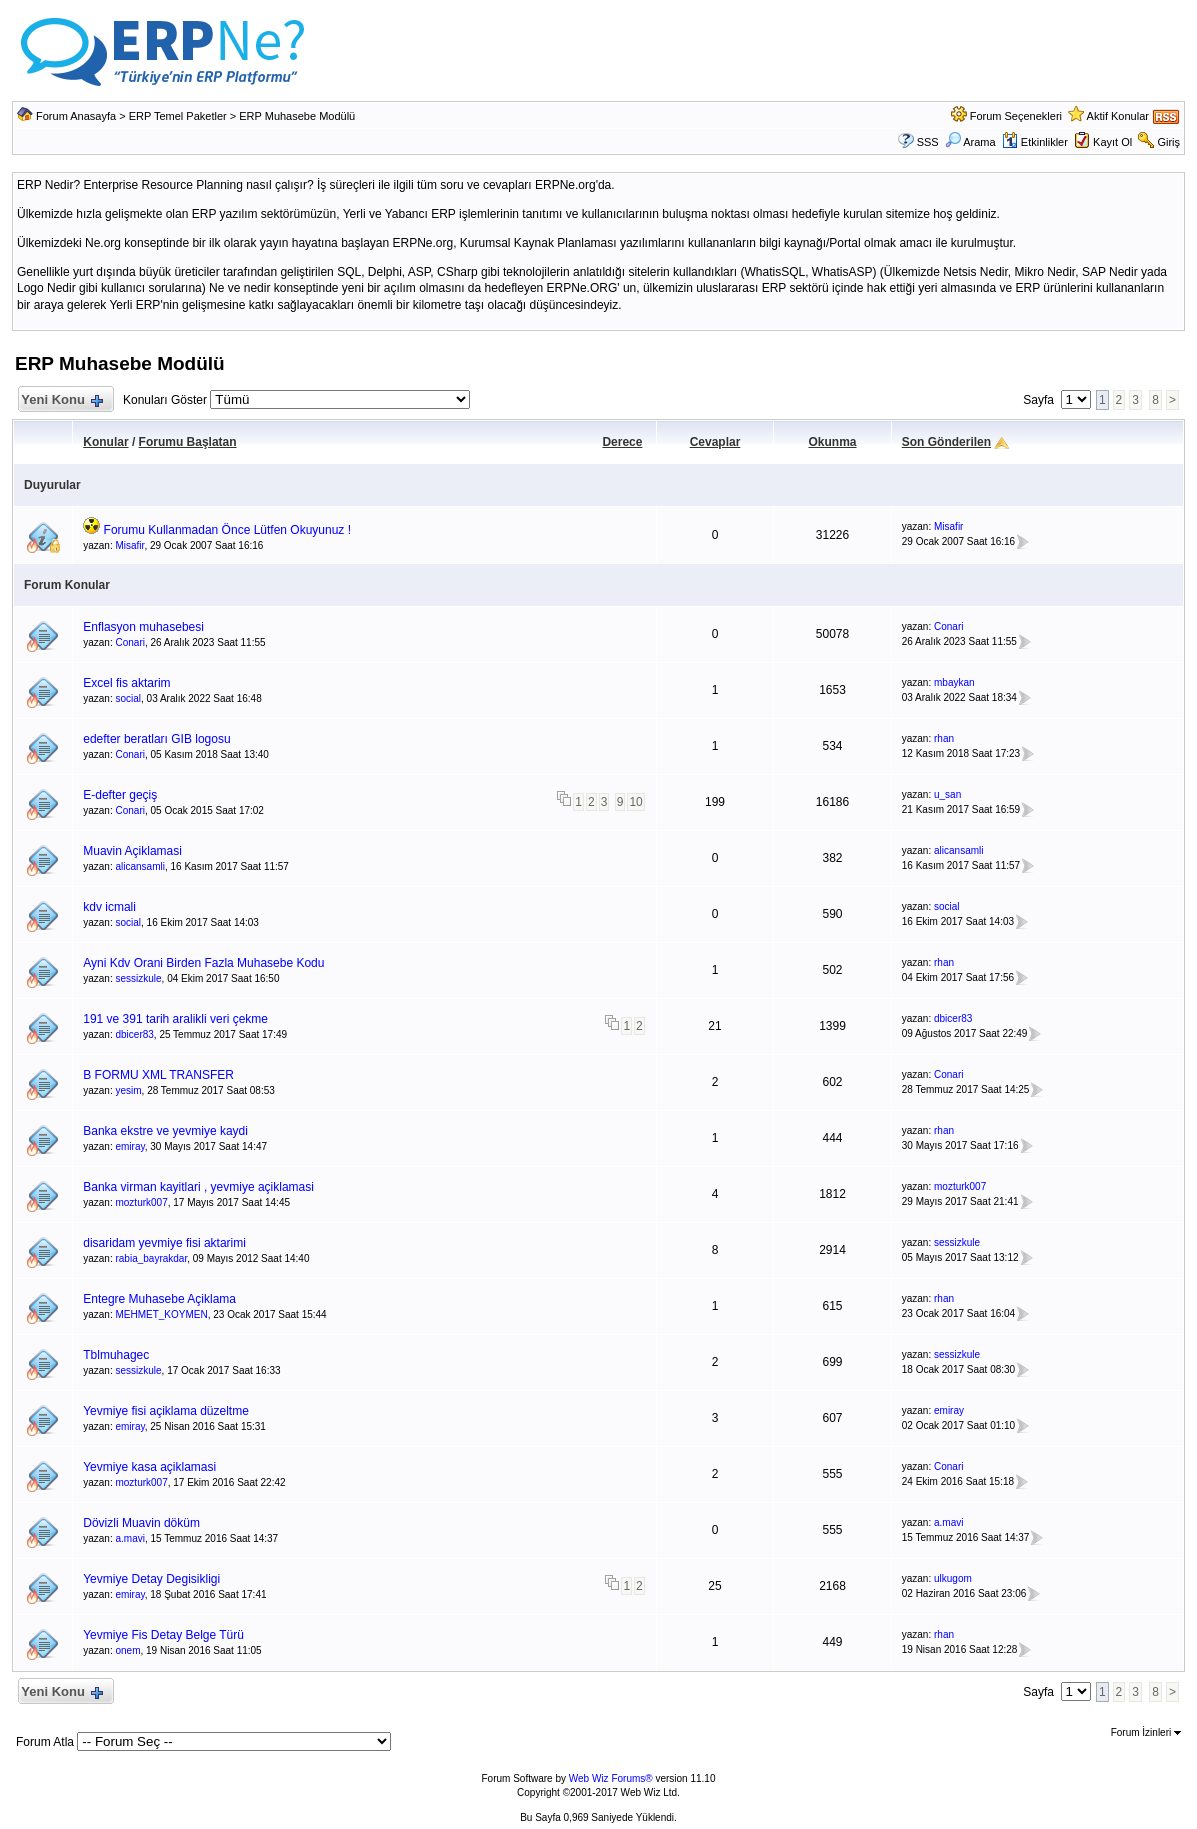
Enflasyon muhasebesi (143, 627)
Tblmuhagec (116, 1355)
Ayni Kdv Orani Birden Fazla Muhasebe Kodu (203, 963)
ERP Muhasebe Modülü (297, 116)
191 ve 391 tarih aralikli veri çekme (175, 1019)
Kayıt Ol (1112, 142)
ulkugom (953, 1578)
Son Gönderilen (946, 442)
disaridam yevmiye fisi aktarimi (164, 1243)
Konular (105, 442)
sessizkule (138, 978)
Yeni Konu (61, 400)
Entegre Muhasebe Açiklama (159, 1299)
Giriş (1168, 142)
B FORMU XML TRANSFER (158, 1075)
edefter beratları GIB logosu (156, 739)
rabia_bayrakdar (151, 1258)
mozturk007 (141, 1202)
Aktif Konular (1118, 116)
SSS (928, 142)
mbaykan (954, 682)
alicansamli (139, 866)
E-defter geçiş (120, 795)
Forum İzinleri (1146, 1732)
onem (127, 1650)
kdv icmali (109, 907)
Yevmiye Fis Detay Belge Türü (163, 1635)
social (128, 698)
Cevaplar (715, 442)
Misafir (129, 545)
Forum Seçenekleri (1016, 116)
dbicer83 (134, 1034)
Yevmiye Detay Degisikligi (151, 1579)
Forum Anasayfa (76, 116)
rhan (944, 738)
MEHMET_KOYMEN (161, 1314)
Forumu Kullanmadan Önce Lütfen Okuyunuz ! (227, 530)
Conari (129, 642)
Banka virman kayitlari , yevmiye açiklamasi (198, 1187)
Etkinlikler (1035, 142)
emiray (129, 1146)
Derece (622, 442)
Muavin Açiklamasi (132, 851)
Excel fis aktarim (126, 683)
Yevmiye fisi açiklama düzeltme (166, 1411)
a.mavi (129, 1538)
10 (635, 802)
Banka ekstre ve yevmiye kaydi (165, 1131)
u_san (947, 794)
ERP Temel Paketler (178, 116)
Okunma (832, 442)
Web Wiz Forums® (611, 1778)
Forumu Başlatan (188, 442)
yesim (128, 1090)
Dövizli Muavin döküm (141, 1523)
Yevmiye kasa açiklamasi (149, 1467)
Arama (970, 142)
